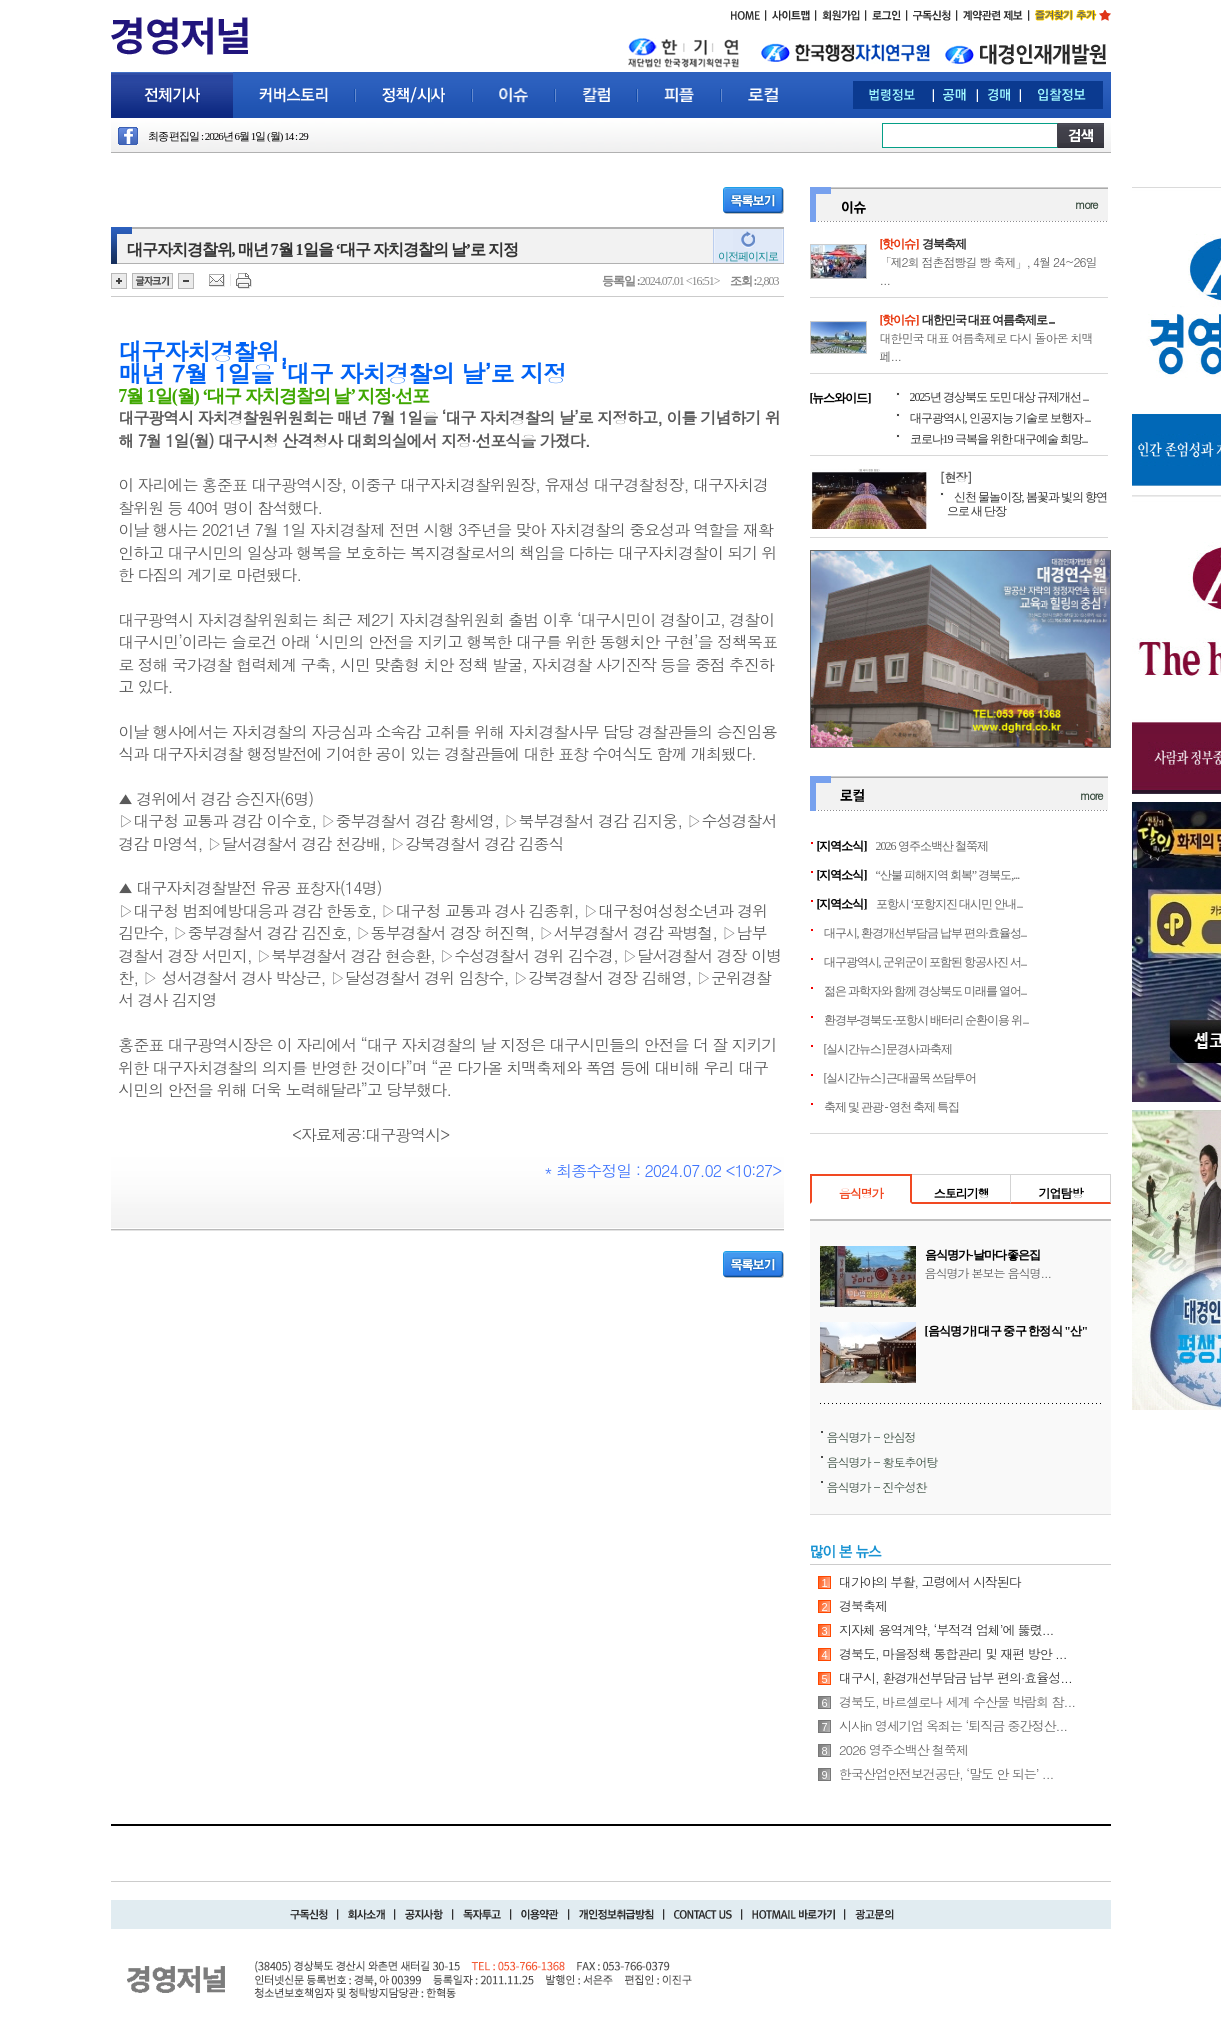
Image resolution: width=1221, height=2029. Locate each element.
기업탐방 (1060, 1192)
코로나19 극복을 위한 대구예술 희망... (999, 439)
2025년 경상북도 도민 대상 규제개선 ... (999, 397)
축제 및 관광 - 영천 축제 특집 (892, 1107)
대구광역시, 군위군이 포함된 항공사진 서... (925, 962)
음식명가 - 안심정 (871, 1436)
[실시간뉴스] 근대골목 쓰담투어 (900, 1078)
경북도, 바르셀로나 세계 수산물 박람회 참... (957, 1701)
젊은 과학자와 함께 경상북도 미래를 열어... (925, 991)
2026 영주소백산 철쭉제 (932, 846)
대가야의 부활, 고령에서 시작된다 (930, 1581)
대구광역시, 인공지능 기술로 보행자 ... (1000, 418)
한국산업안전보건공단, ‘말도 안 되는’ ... (946, 1773)
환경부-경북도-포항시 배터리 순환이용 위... (926, 1020)
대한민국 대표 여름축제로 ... (988, 320)
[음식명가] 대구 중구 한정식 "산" (1006, 1331)
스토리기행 (961, 1192)
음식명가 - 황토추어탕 (882, 1461)
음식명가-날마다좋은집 (983, 1255)
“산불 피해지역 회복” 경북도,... (948, 875)
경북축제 (944, 244)
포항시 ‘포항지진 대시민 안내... (949, 904)
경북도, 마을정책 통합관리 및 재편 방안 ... (953, 1653)
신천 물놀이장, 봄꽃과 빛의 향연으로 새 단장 (1027, 504)
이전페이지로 (748, 256)
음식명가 (861, 1192)
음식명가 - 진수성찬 (877, 1486)
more (1086, 204)
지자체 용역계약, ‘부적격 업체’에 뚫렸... (946, 1629)
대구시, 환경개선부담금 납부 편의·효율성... (925, 933)
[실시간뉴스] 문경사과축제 (888, 1049)
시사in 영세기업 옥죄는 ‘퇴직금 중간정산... (953, 1725)
